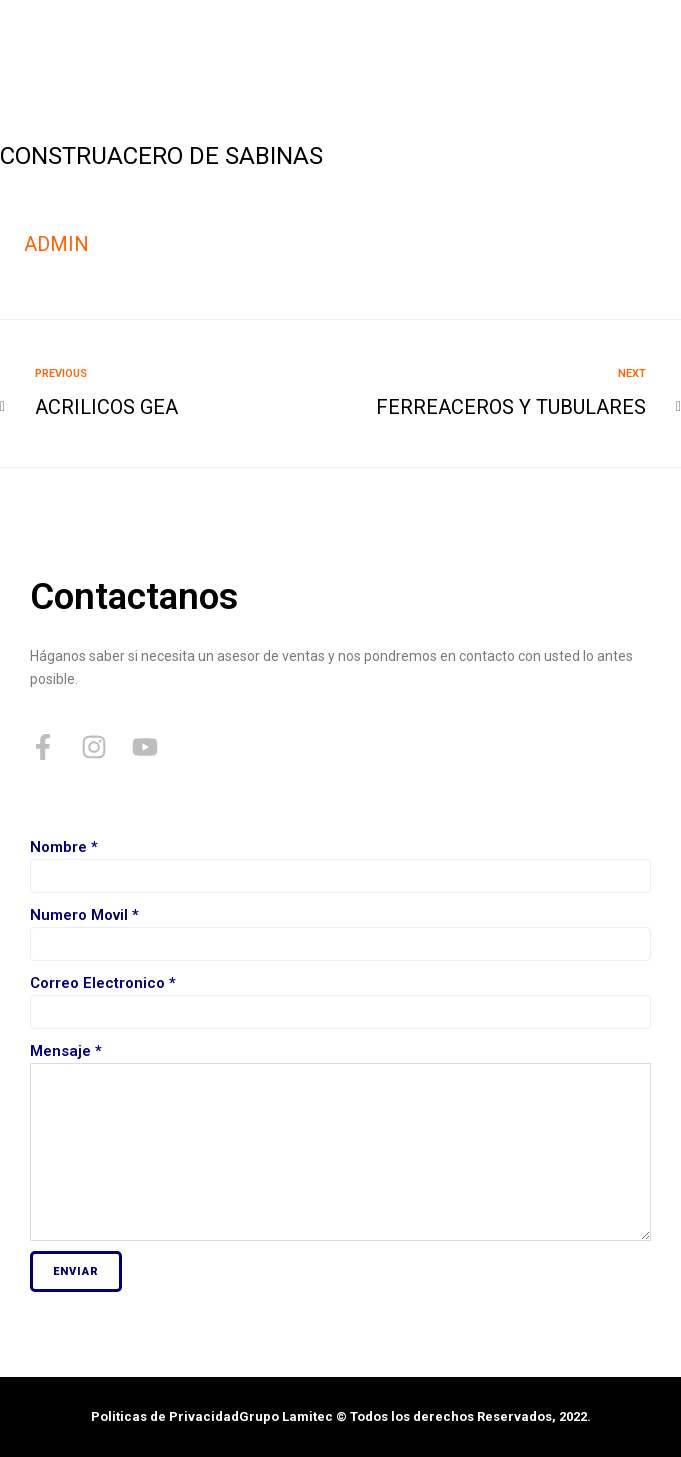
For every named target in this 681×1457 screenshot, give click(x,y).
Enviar (76, 1271)
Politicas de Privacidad (165, 1416)
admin (56, 244)
